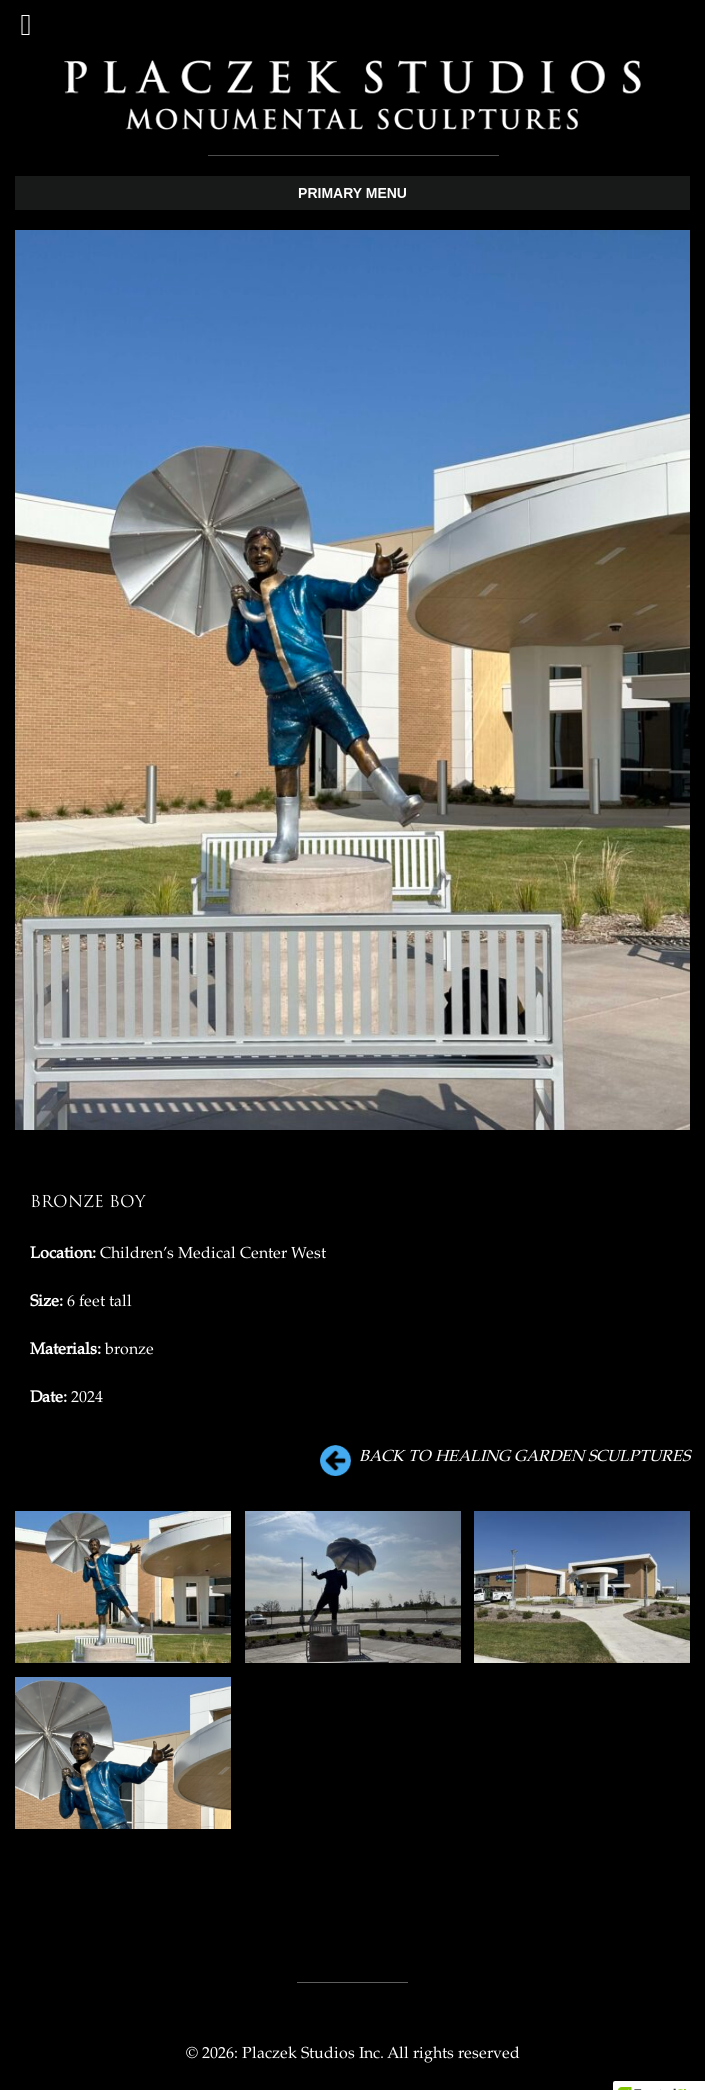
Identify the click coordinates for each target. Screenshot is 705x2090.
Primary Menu (352, 193)
